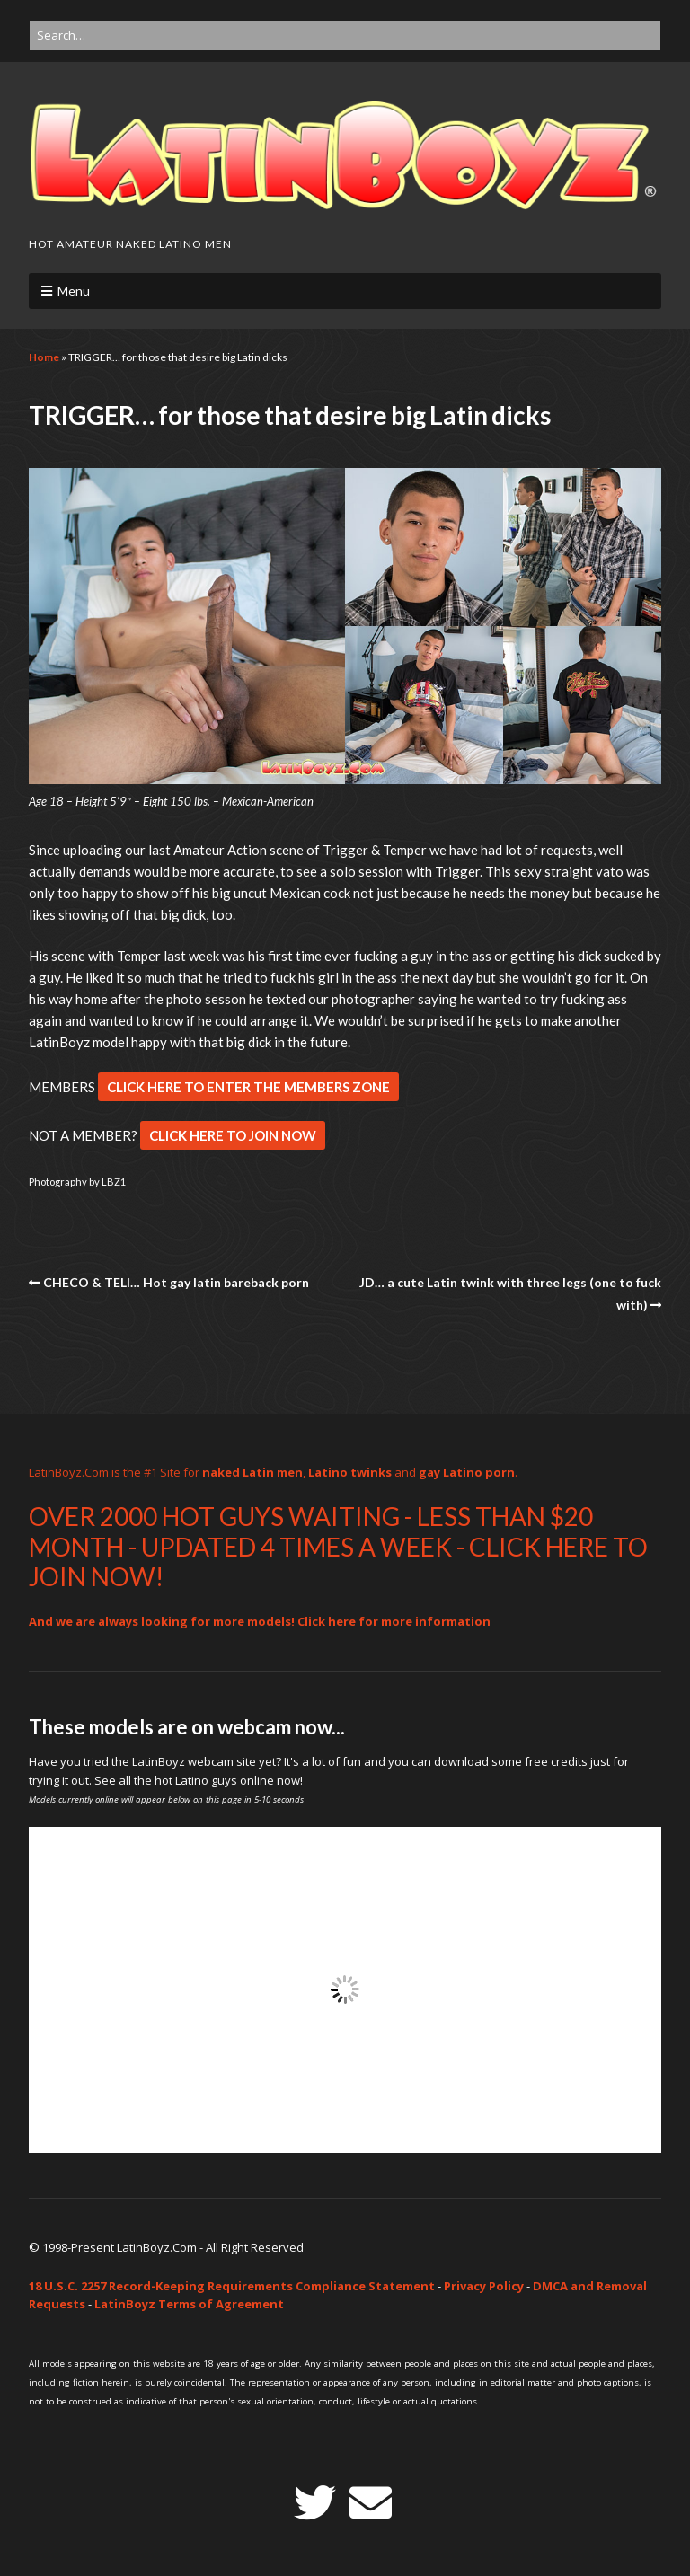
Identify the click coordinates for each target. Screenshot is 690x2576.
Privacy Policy (484, 2286)
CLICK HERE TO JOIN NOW (232, 1135)
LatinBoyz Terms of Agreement (189, 2304)
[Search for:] (345, 35)
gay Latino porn (467, 1472)
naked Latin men (252, 1472)
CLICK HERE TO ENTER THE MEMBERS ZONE (248, 1087)
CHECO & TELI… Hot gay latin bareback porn (176, 1282)
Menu (74, 290)
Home (44, 357)
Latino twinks (350, 1472)
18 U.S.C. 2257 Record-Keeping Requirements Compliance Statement (232, 2286)
